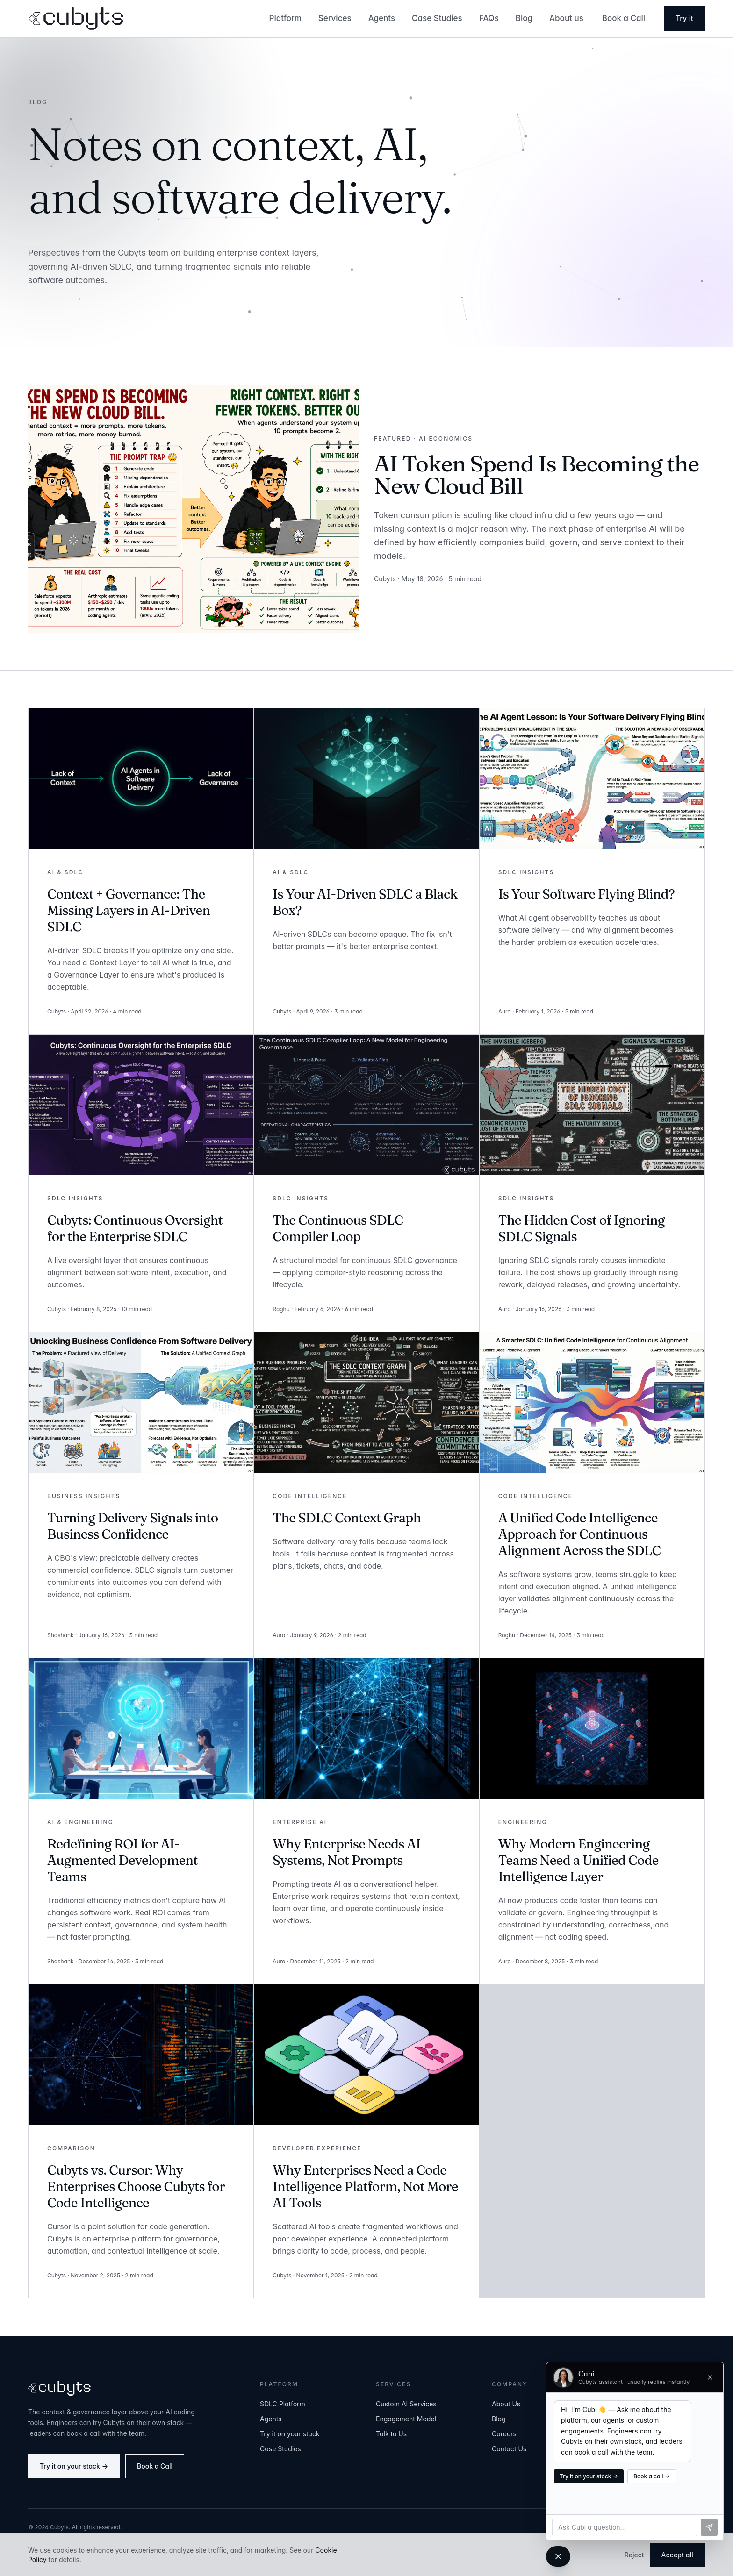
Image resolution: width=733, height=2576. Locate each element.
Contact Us (509, 2449)
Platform (285, 18)
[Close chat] (710, 2377)
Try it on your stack (290, 2434)
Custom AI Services (406, 2404)
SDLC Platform (282, 2404)
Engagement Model (406, 2419)
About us (566, 18)
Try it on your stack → (74, 2466)
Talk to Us (391, 2434)
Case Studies (437, 18)
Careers (504, 2434)
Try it (684, 18)
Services (335, 18)
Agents (381, 18)
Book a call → (651, 2476)
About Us (506, 2404)
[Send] (709, 2527)
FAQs (489, 18)
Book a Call (623, 18)
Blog (524, 18)
